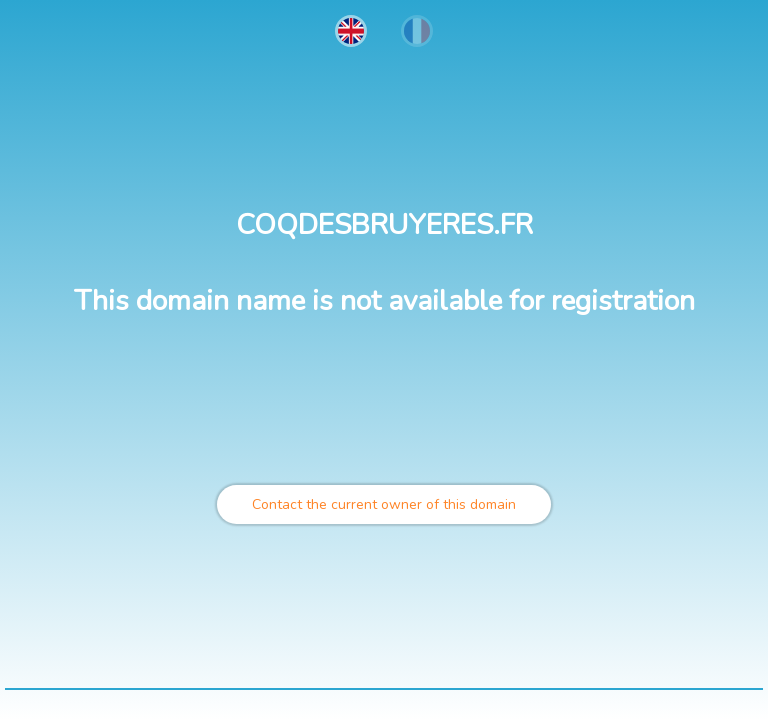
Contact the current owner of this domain (384, 504)
